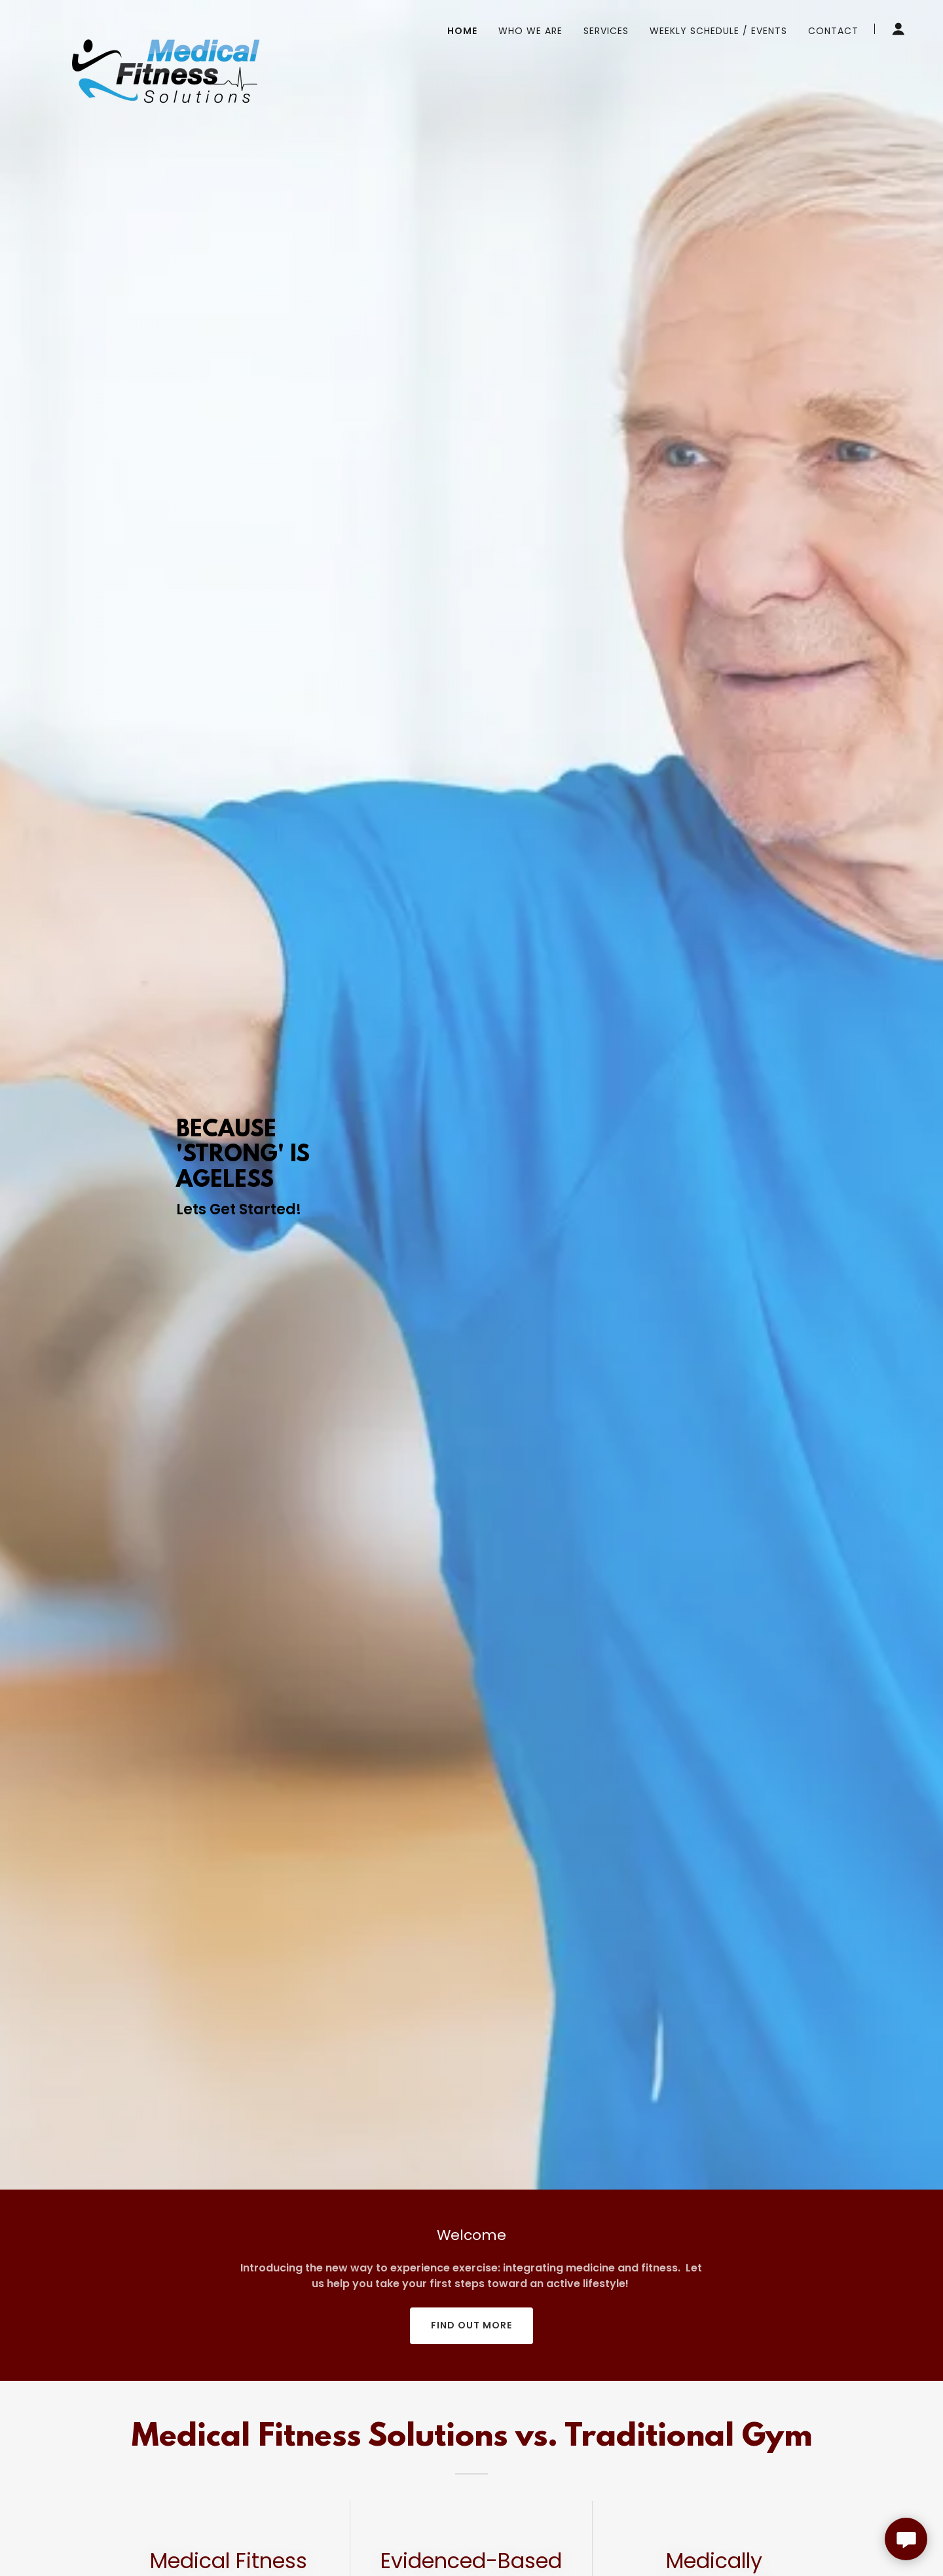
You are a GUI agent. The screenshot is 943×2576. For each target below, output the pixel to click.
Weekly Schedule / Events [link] (718, 30)
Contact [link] (833, 30)
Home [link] (462, 30)
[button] (898, 29)
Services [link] (606, 30)
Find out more (471, 2325)
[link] (165, 26)
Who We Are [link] (530, 30)
